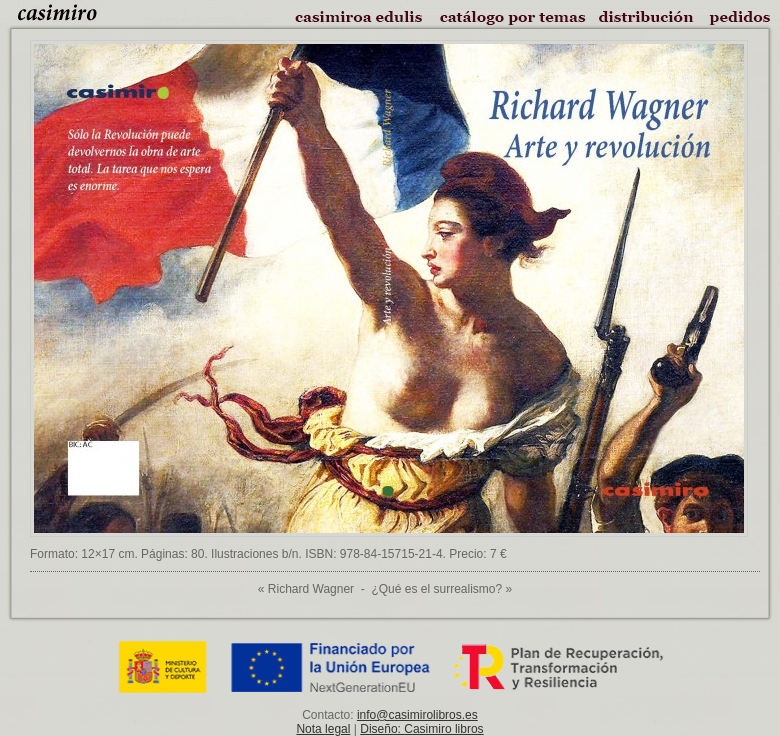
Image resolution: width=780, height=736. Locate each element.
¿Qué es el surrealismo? (436, 589)
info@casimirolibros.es (417, 715)
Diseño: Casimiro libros (421, 729)
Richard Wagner (311, 589)
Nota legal (323, 729)
